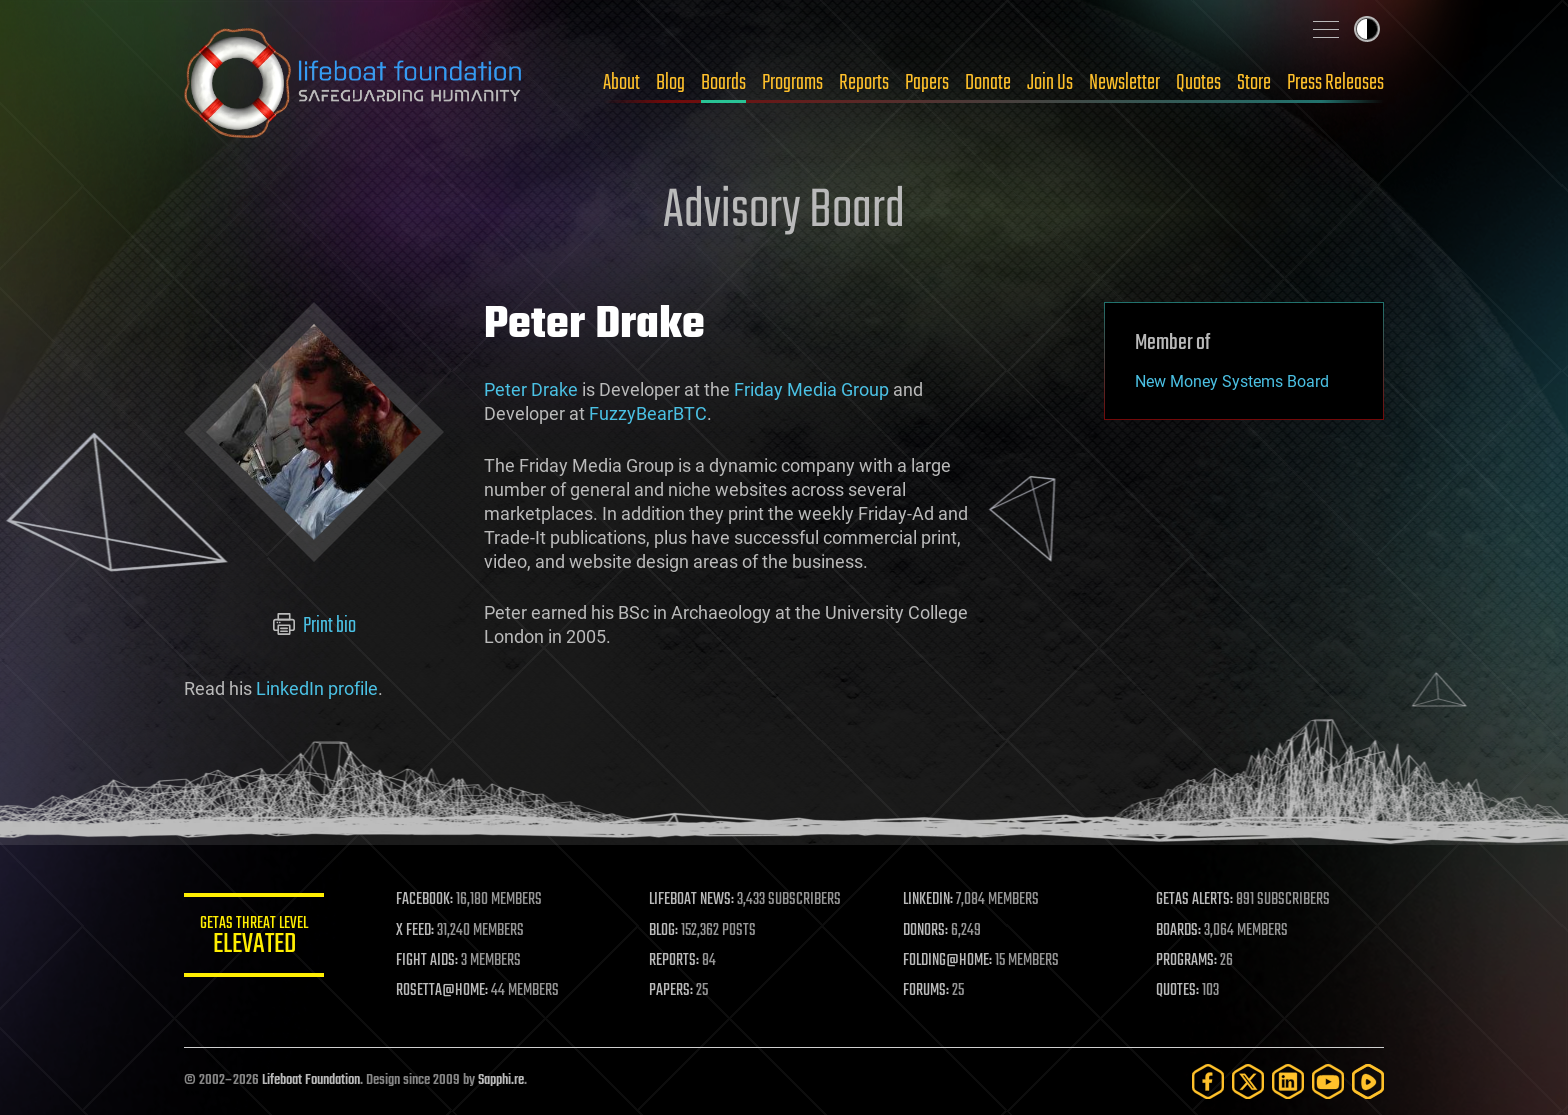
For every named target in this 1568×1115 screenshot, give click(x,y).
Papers (927, 83)
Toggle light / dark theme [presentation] (1367, 29)
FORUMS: (926, 991)
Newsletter (1124, 83)
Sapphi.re (501, 1080)
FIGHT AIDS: (427, 961)
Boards (723, 83)
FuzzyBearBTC (648, 413)
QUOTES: (1177, 991)
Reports (864, 83)
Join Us (1050, 83)
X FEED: (415, 931)
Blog (670, 83)
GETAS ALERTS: (1194, 900)
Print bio (314, 626)
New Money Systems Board (1232, 381)
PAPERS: (671, 991)
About (621, 83)
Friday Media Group (811, 389)
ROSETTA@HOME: (442, 991)
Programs (792, 83)
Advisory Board (784, 212)
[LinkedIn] (1288, 1081)
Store (1254, 83)
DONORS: (925, 931)
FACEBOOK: (424, 900)
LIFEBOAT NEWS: (691, 900)
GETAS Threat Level (254, 938)
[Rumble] (1368, 1081)
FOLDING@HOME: (947, 961)
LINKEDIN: (928, 900)
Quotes (1198, 83)
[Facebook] (1208, 1081)
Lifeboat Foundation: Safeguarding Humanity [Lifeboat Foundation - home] (354, 83)
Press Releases (1335, 83)
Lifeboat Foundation (311, 1080)
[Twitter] (1248, 1081)
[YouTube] (1328, 1081)
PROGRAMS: (1186, 961)
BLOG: (663, 931)
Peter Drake (531, 389)
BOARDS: (1178, 931)
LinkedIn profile (317, 688)
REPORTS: (674, 961)
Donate (988, 83)
